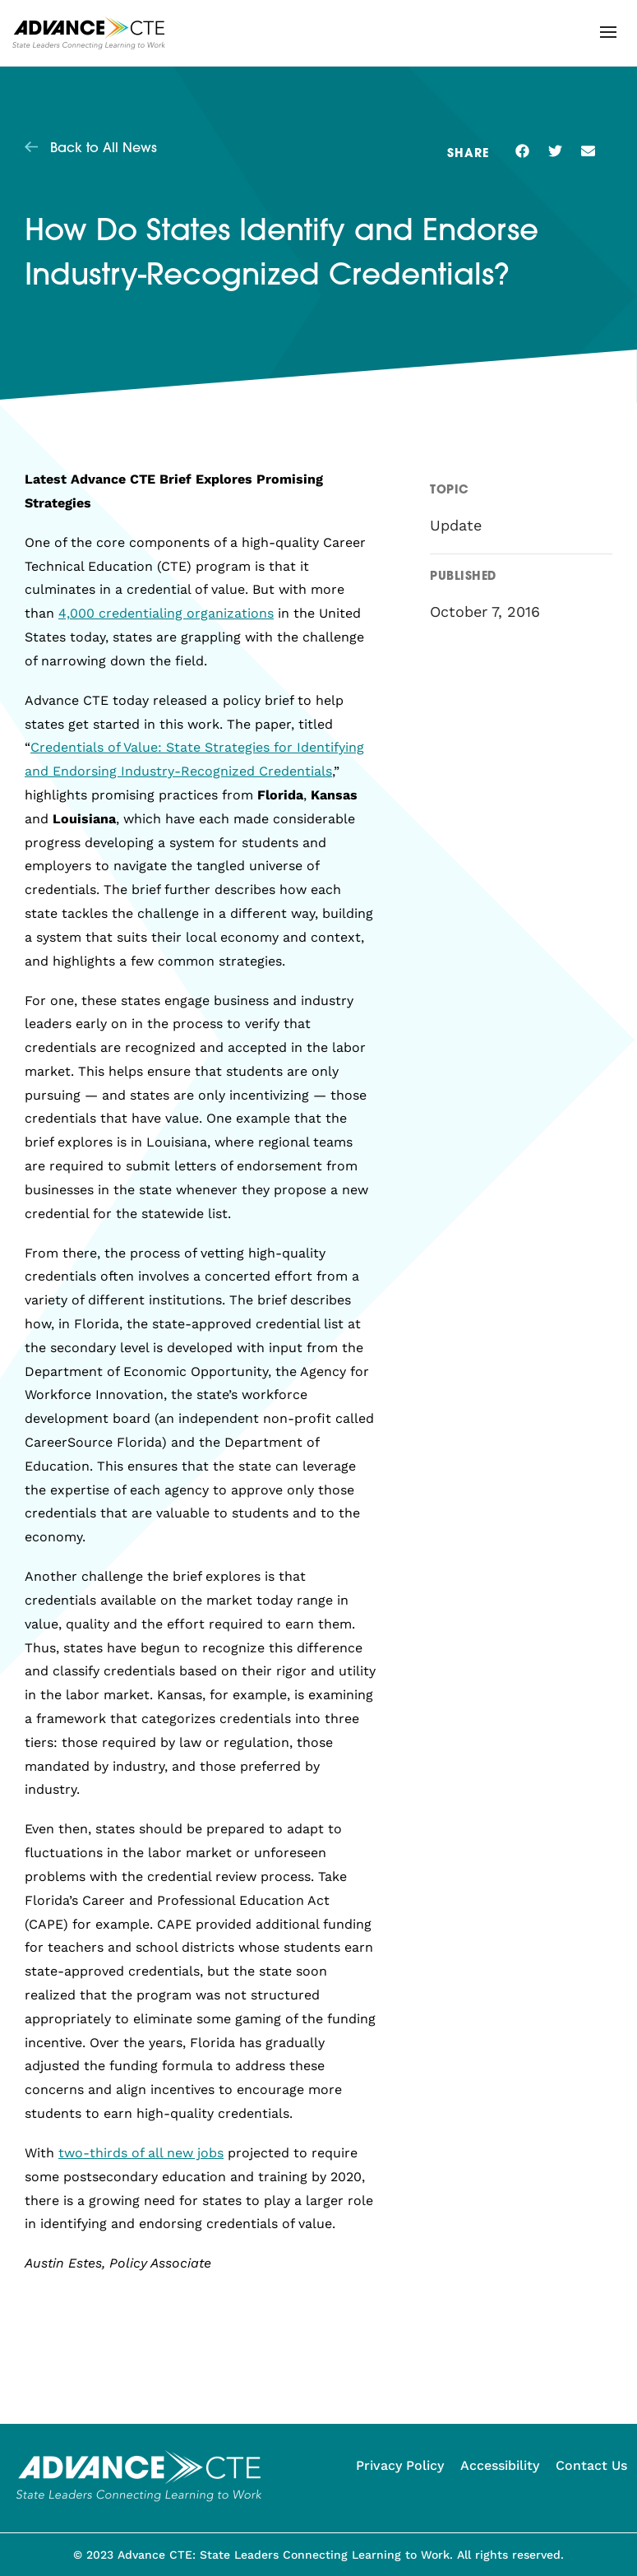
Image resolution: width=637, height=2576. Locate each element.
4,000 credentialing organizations (166, 613)
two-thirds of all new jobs (141, 2153)
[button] (608, 32)
